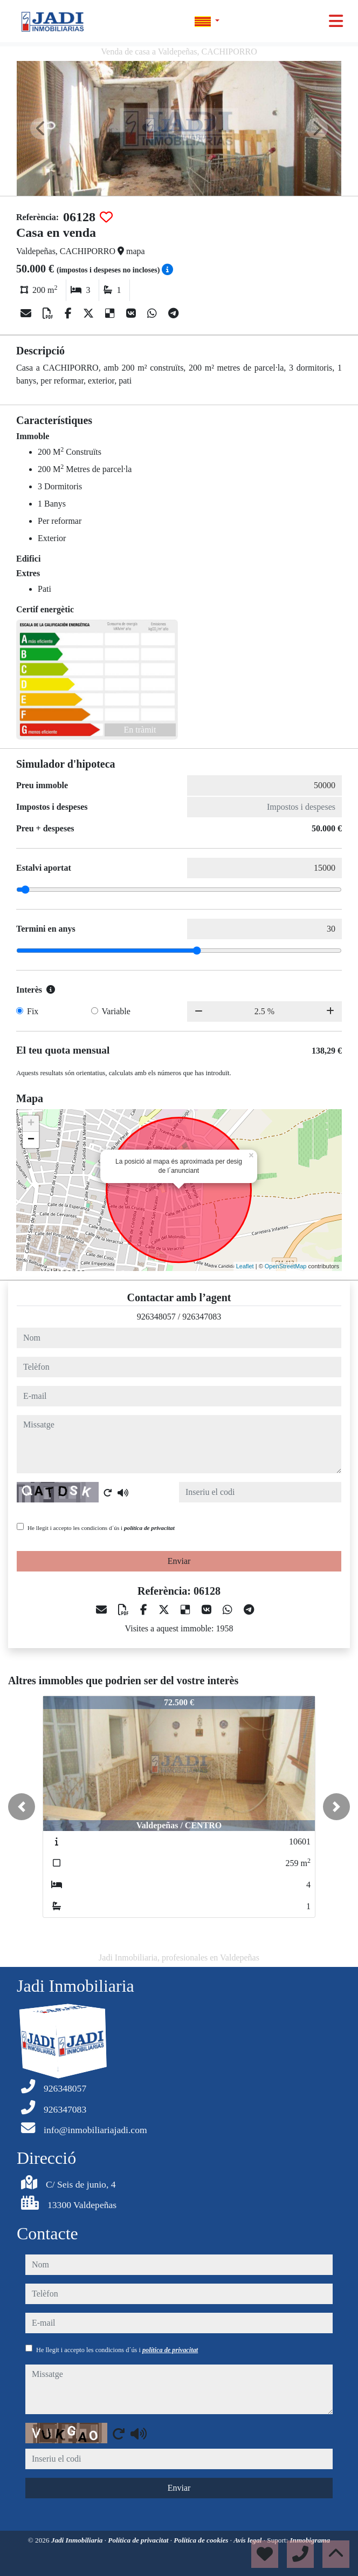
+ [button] (31, 1124)
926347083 (201, 1316)
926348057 (156, 1316)
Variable (116, 1011)
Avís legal (248, 2540)
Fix (32, 1011)
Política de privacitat (139, 2540)
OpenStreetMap (286, 1266)
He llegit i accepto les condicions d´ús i (101, 1528)
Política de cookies (202, 2540)
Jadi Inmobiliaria (78, 2540)
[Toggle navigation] (335, 21)
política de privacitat (149, 1528)
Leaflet (245, 1266)
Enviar (179, 1561)
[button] (21, 1806)
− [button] (31, 1140)
